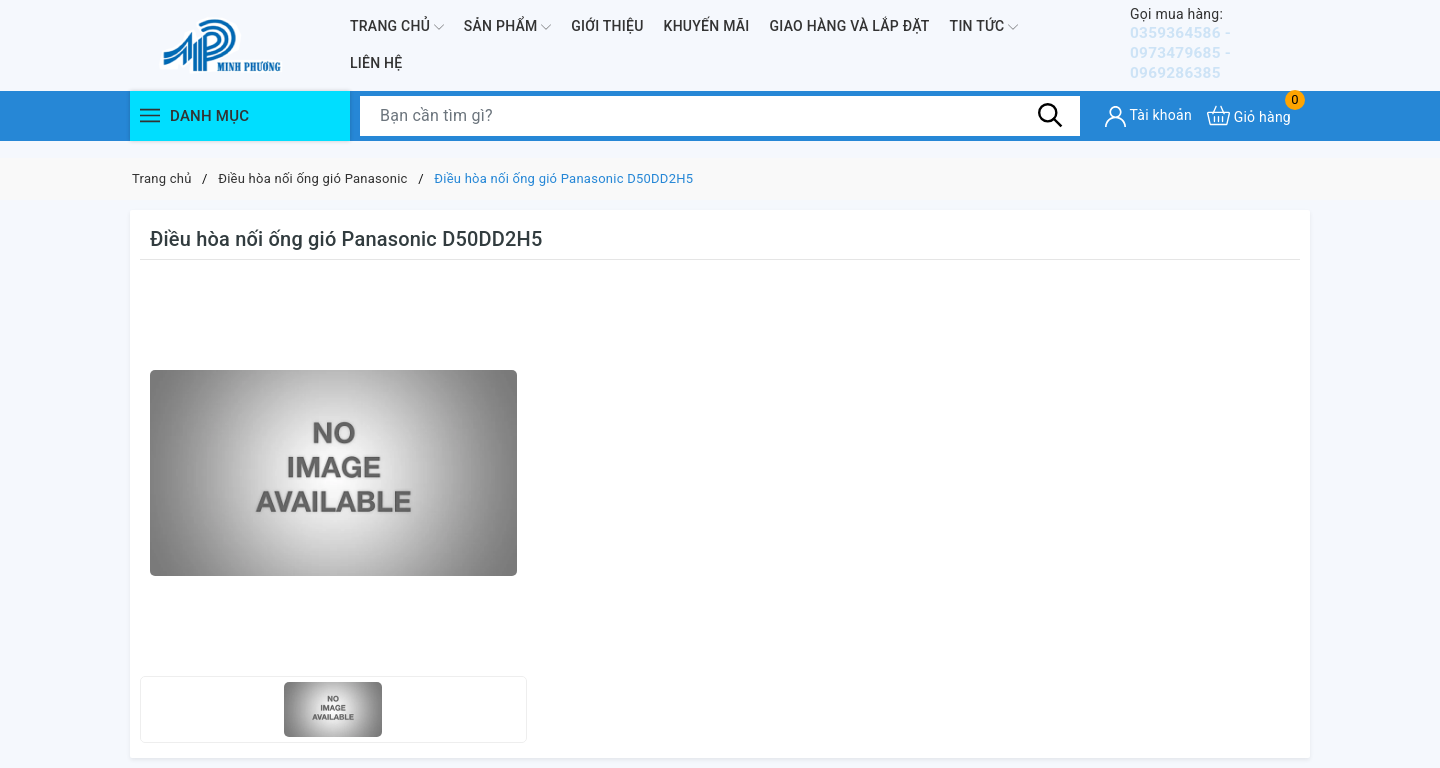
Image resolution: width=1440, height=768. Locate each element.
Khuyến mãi (707, 34)
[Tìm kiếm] (1050, 132)
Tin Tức (984, 35)
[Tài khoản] (1148, 133)
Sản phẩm (507, 35)
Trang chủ (397, 35)
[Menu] (150, 132)
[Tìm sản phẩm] (720, 133)
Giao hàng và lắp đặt (850, 34)
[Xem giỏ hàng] (1249, 132)
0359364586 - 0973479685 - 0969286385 (1220, 52)
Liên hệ (376, 72)
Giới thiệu (607, 34)
